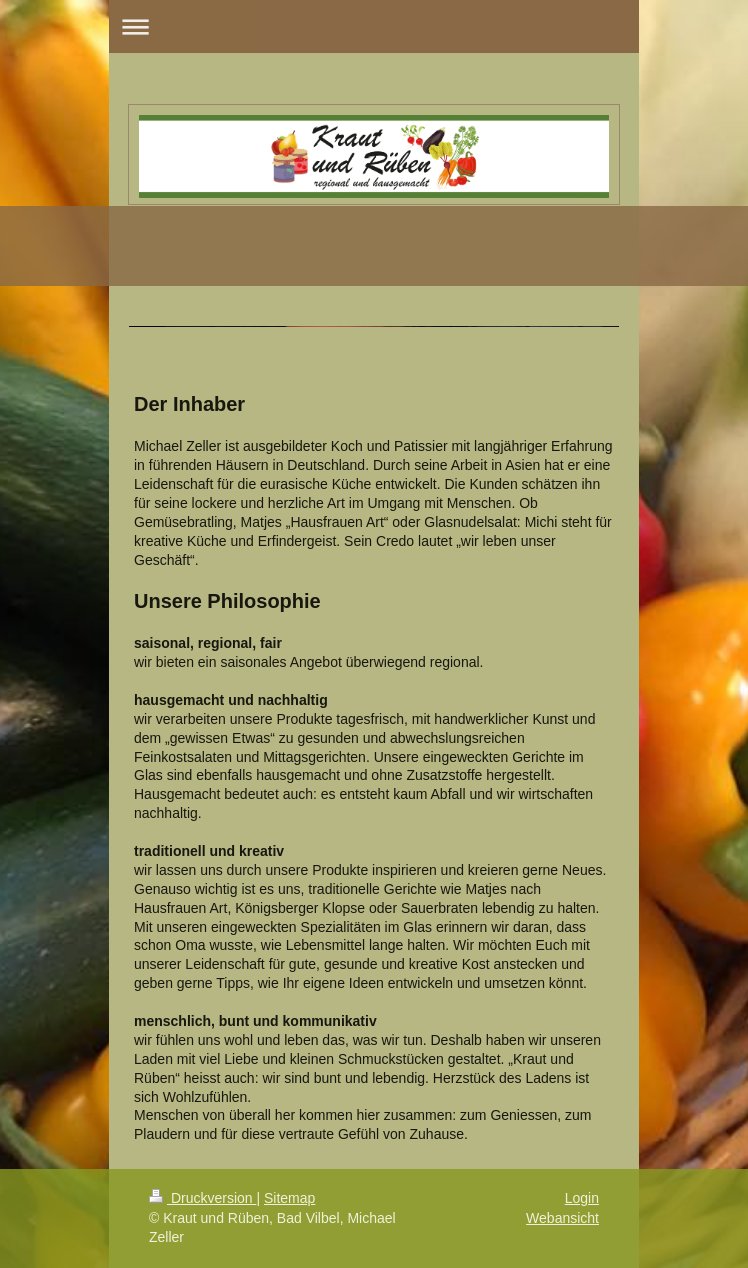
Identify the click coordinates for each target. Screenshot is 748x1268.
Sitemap (289, 1198)
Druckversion (202, 1198)
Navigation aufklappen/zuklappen (374, 26)
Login (582, 1198)
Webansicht (562, 1218)
